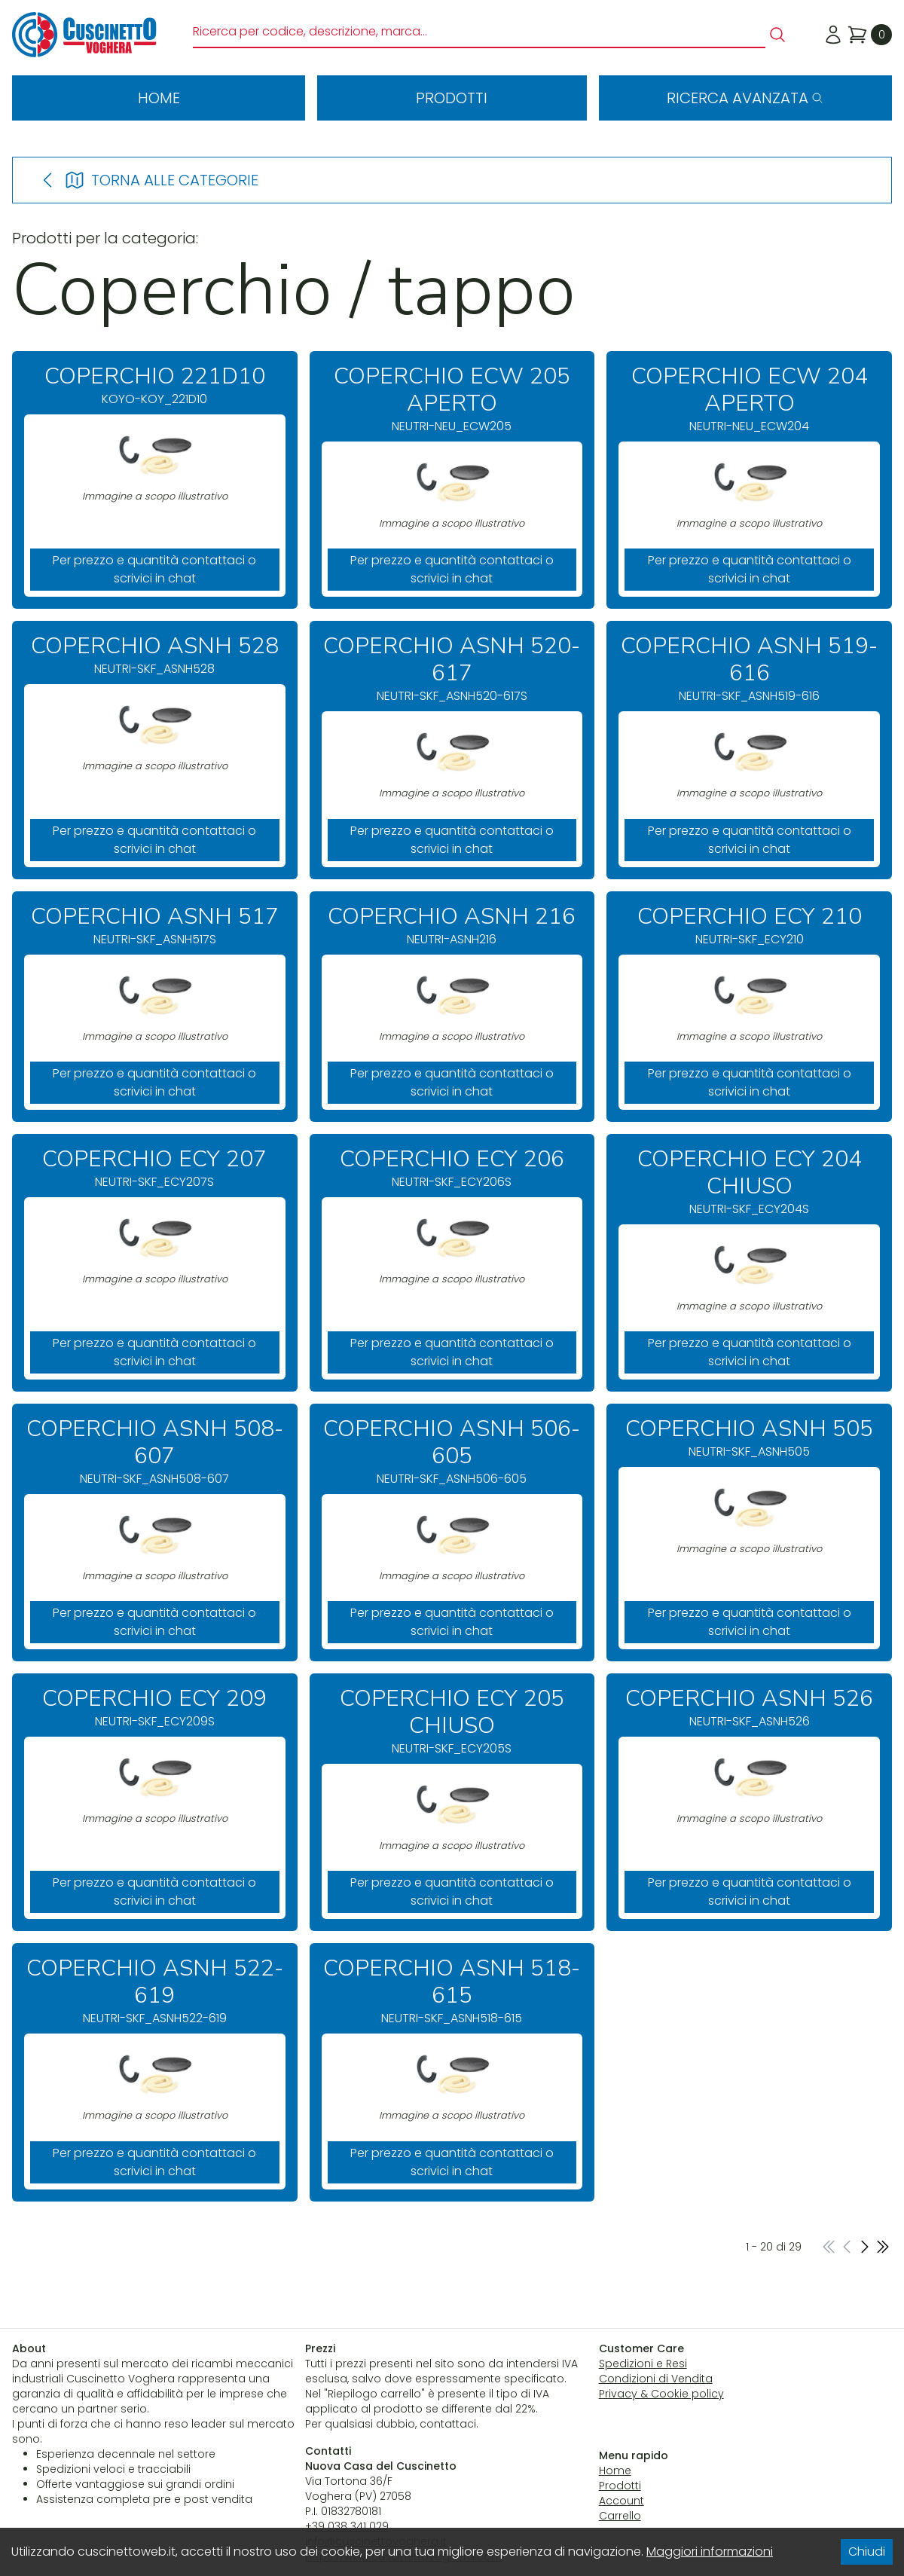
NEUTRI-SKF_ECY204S (749, 1182)
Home (159, 97)
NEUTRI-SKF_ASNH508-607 (155, 1451)
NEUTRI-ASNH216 (452, 925)
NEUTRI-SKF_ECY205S (452, 1721)
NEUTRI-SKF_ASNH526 (749, 1707)
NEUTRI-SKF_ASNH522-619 (155, 1991)
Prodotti (451, 97)
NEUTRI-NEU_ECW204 (749, 399)
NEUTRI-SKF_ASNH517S (155, 925)
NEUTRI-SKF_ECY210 (749, 925)
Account (621, 2500)
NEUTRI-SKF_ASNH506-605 (452, 1451)
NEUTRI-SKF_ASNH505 (749, 1438)
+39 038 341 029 (347, 2526)
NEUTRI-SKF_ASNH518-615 (452, 1991)
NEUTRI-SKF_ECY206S (452, 1168)
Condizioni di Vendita (656, 2378)
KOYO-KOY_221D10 (155, 385)
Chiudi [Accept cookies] (866, 2551)
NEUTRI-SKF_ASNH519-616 (749, 668)
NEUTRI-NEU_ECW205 (452, 399)
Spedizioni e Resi (643, 2363)
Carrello (620, 2515)
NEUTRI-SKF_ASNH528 (155, 655)
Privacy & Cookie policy (661, 2393)
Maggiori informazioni (709, 2551)
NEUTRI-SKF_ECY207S (155, 1168)
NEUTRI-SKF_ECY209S (155, 1707)
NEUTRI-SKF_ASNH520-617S (452, 668)
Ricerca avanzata (745, 97)
